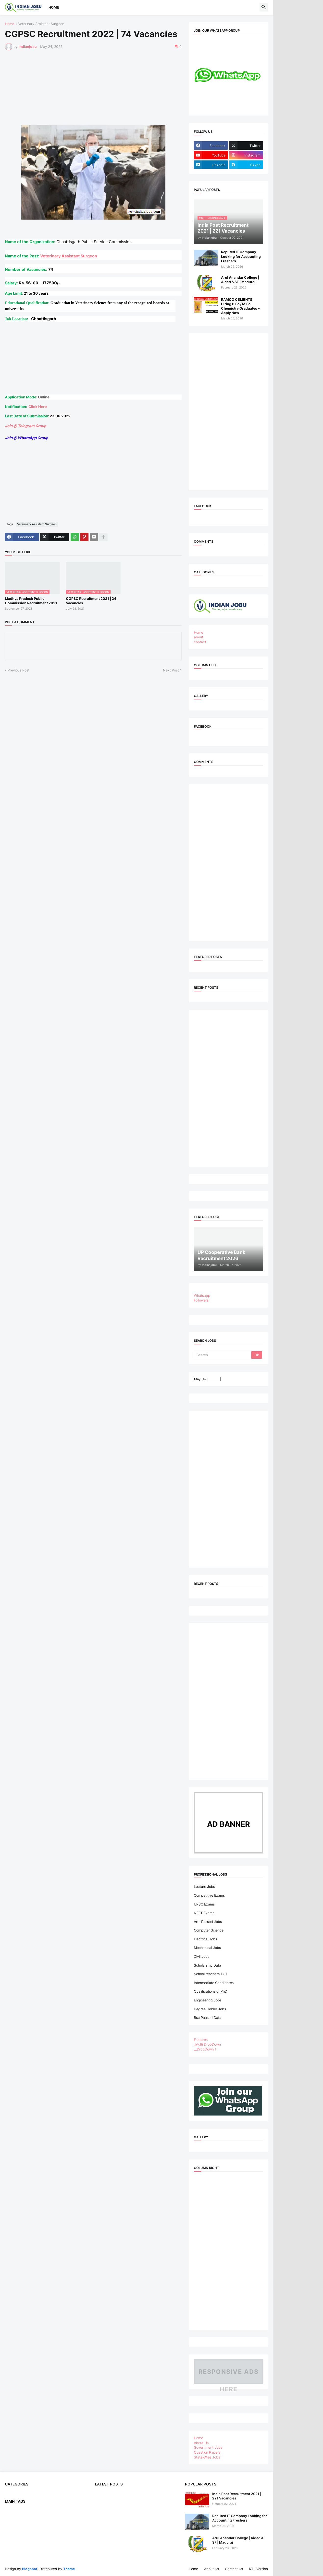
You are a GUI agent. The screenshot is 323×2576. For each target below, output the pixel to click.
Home (54, 7)
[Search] (223, 1355)
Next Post (171, 670)
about (198, 637)
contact (200, 642)
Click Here (37, 406)
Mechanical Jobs (207, 1947)
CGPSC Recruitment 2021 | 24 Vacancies (91, 600)
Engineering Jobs (208, 2000)
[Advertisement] (93, 90)
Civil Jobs (201, 1956)
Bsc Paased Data (207, 2017)
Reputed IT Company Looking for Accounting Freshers (241, 256)
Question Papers (207, 2452)
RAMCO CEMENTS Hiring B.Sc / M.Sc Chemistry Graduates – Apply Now (240, 306)
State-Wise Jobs (207, 2457)
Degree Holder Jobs (210, 2009)
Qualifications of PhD (210, 1991)
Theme (69, 2569)
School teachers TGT (210, 1974)
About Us (201, 2443)
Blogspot (29, 2569)
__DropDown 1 (205, 2049)
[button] (264, 7)
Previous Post (18, 670)
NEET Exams (204, 1913)
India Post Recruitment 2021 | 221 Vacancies (236, 2496)
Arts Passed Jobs (208, 1921)
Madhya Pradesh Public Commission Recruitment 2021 (31, 600)
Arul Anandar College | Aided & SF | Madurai (240, 279)
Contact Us (234, 2569)
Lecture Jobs (204, 1886)
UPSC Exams (204, 1904)
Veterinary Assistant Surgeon (41, 24)
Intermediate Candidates (214, 1983)
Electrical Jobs (205, 1939)
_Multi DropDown (207, 2044)
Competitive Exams (209, 1895)
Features (201, 2039)
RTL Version (258, 2569)
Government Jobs (208, 2447)
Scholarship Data (207, 1965)
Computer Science (209, 1930)
